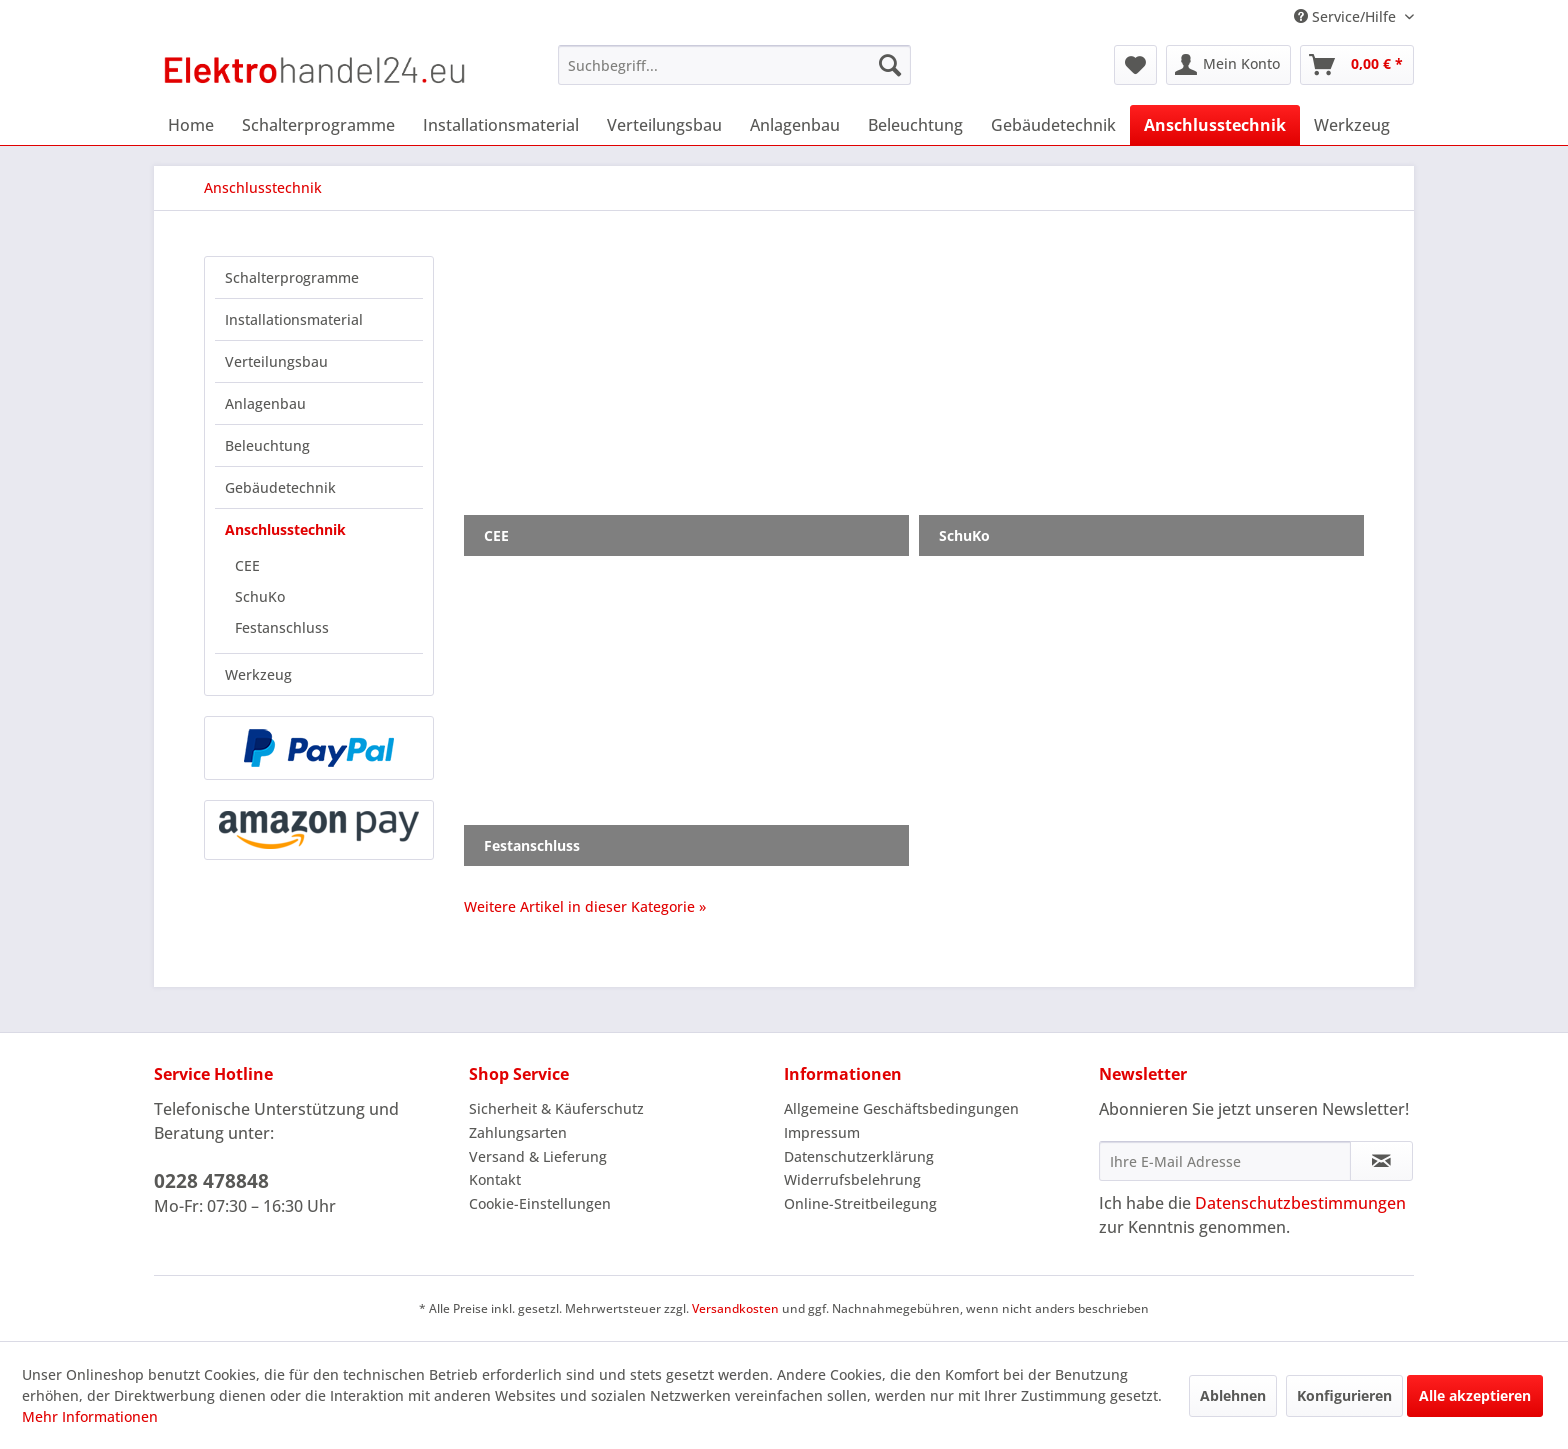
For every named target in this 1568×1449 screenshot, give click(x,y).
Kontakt (495, 1179)
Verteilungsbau (276, 361)
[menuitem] (734, 65)
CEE (247, 565)
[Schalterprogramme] (318, 125)
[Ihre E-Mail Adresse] (1225, 1161)
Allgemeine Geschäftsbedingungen (901, 1108)
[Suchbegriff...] (734, 65)
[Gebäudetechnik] (1053, 125)
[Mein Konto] (1228, 65)
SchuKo (260, 596)
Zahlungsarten (518, 1132)
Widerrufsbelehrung (852, 1179)
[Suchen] (890, 65)
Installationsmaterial (294, 319)
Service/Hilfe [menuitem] (1347, 16)
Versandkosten (735, 1308)
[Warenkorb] (1357, 65)
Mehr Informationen (90, 1416)
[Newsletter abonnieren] (1381, 1161)
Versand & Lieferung (538, 1156)
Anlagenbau (265, 403)
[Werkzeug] (1352, 125)
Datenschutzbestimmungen (1300, 1203)
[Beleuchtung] (915, 125)
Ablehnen (1233, 1395)
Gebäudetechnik (280, 487)
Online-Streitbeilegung (860, 1203)
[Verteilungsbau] (664, 125)
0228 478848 (211, 1181)
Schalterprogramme (292, 277)
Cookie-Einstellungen (540, 1203)
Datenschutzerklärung (859, 1156)
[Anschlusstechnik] (1215, 125)
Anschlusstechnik (285, 529)
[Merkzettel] (1135, 65)
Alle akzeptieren (1475, 1395)
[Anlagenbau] (795, 125)
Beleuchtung (267, 445)
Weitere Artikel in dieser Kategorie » (585, 906)
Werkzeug (258, 674)
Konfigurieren (1344, 1395)
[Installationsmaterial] (501, 125)
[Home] (191, 125)
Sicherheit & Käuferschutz (556, 1108)
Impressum (822, 1132)
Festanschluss (282, 627)
